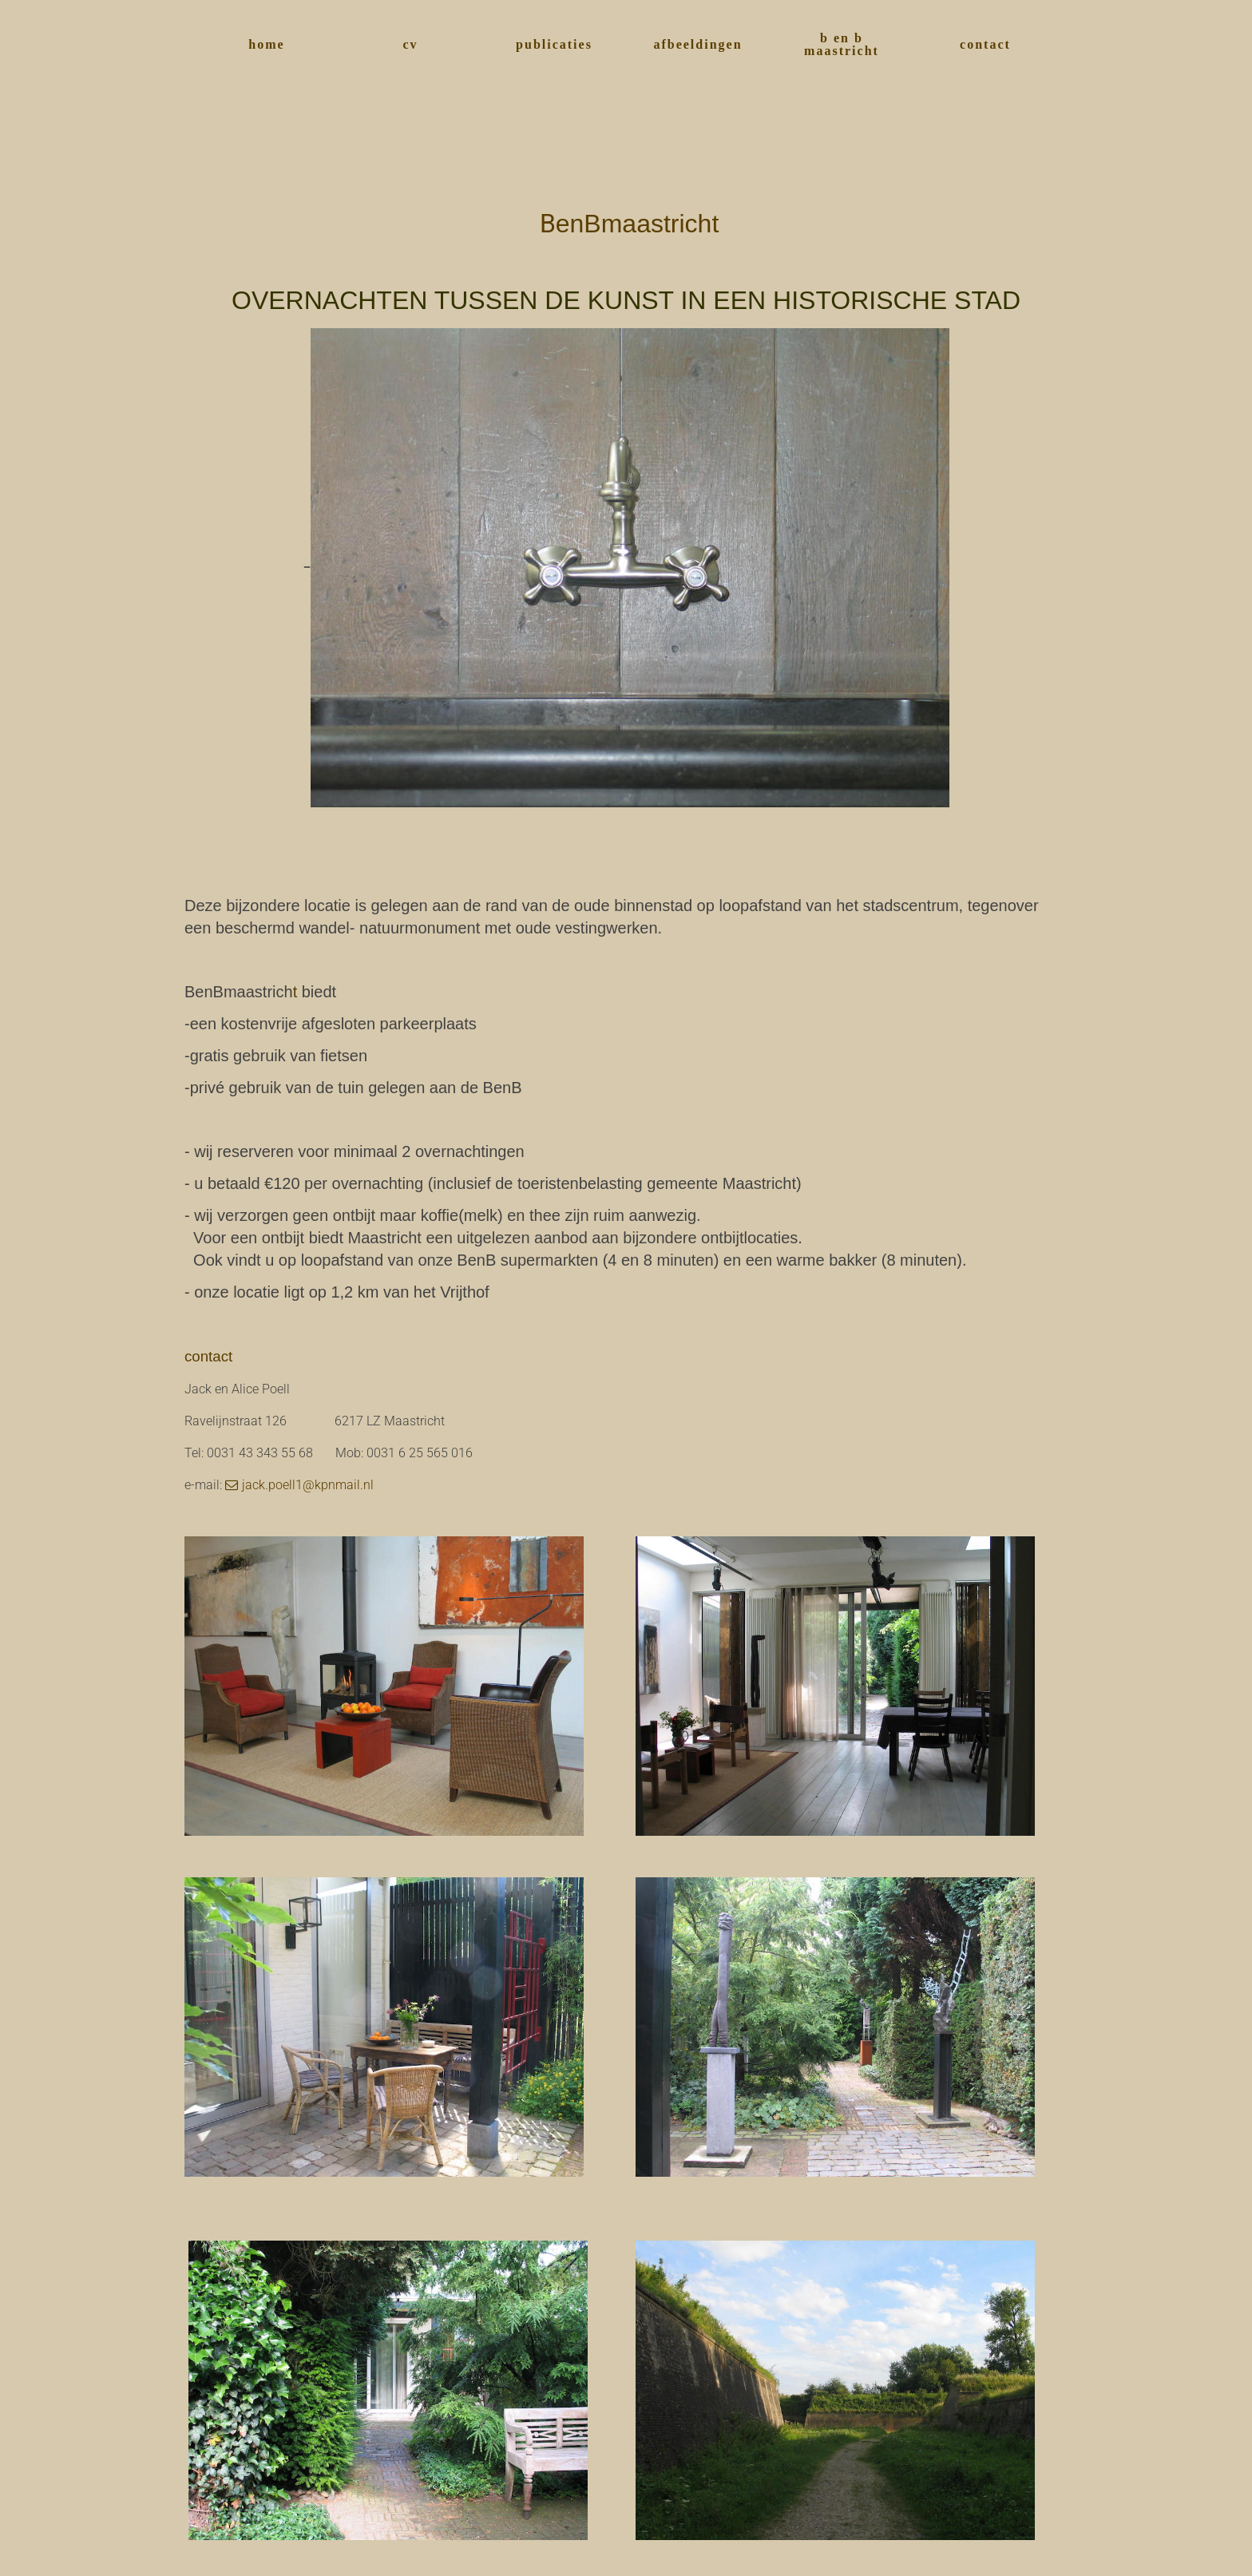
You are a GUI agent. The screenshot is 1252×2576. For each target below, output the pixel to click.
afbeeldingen (697, 44)
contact (985, 44)
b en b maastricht (841, 44)
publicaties (554, 44)
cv (410, 44)
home (266, 44)
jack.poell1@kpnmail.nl (308, 1484)
